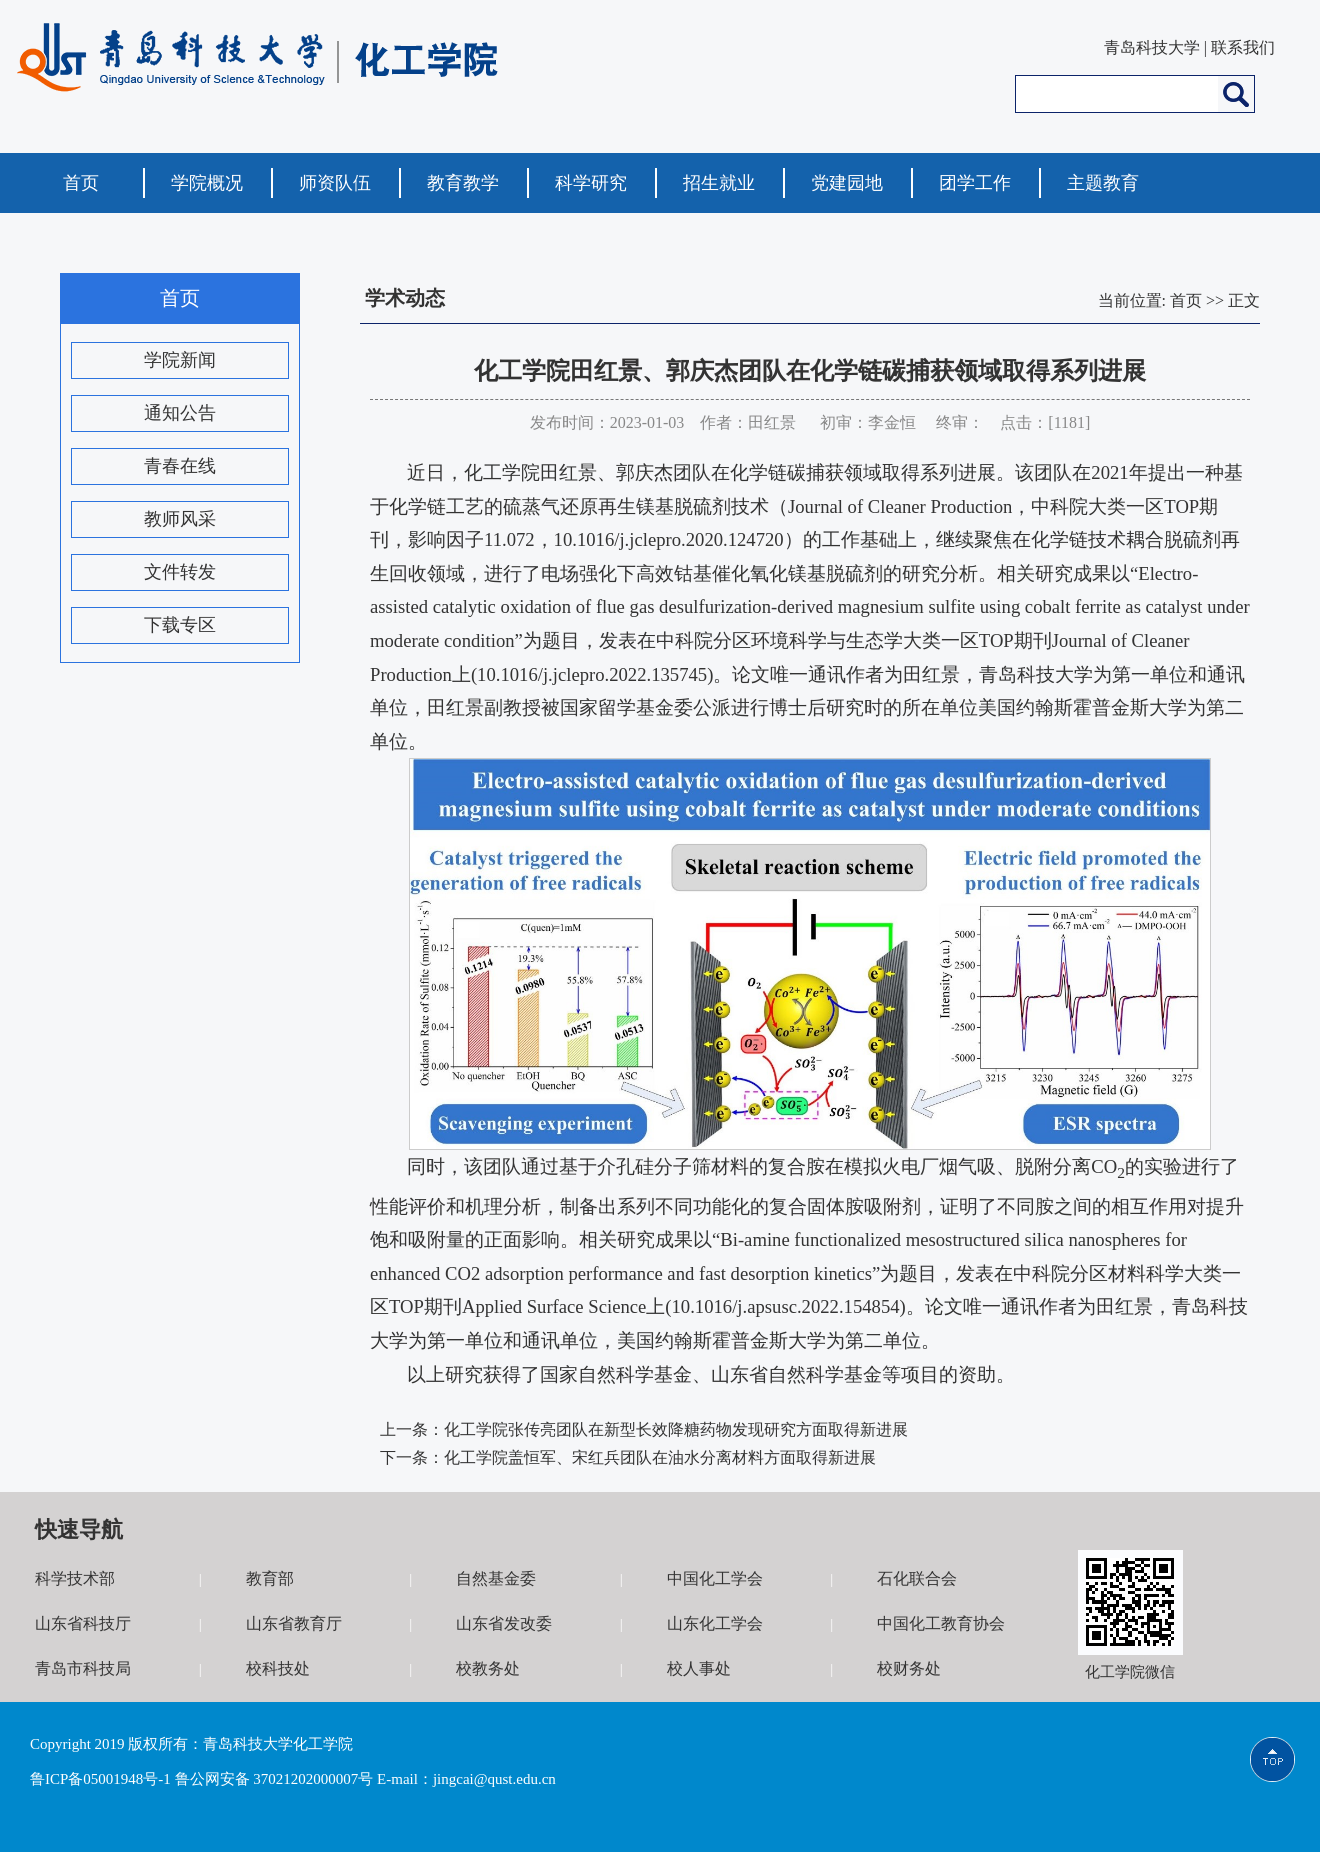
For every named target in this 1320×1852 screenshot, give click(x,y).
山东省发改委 (504, 1623)
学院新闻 (180, 360)
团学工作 (975, 183)
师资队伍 (335, 183)
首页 (81, 183)
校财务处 (909, 1668)
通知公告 (180, 413)
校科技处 (278, 1668)
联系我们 (1243, 47)
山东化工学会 (715, 1623)
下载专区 (180, 625)
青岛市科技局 (83, 1668)
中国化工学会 (715, 1578)
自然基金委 (496, 1578)
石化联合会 (917, 1578)
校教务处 (488, 1668)
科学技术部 (75, 1578)
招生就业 (719, 183)
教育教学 (463, 183)
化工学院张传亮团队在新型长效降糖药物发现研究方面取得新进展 (676, 1429)
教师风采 (180, 519)
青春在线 (180, 466)
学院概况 (207, 183)
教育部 (270, 1578)
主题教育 (1103, 183)
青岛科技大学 (1152, 47)
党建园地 (847, 183)
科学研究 (591, 183)
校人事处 (699, 1668)
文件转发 (180, 572)
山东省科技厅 (83, 1623)
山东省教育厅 (294, 1623)
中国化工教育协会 (941, 1623)
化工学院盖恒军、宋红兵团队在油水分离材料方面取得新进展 (660, 1457)
